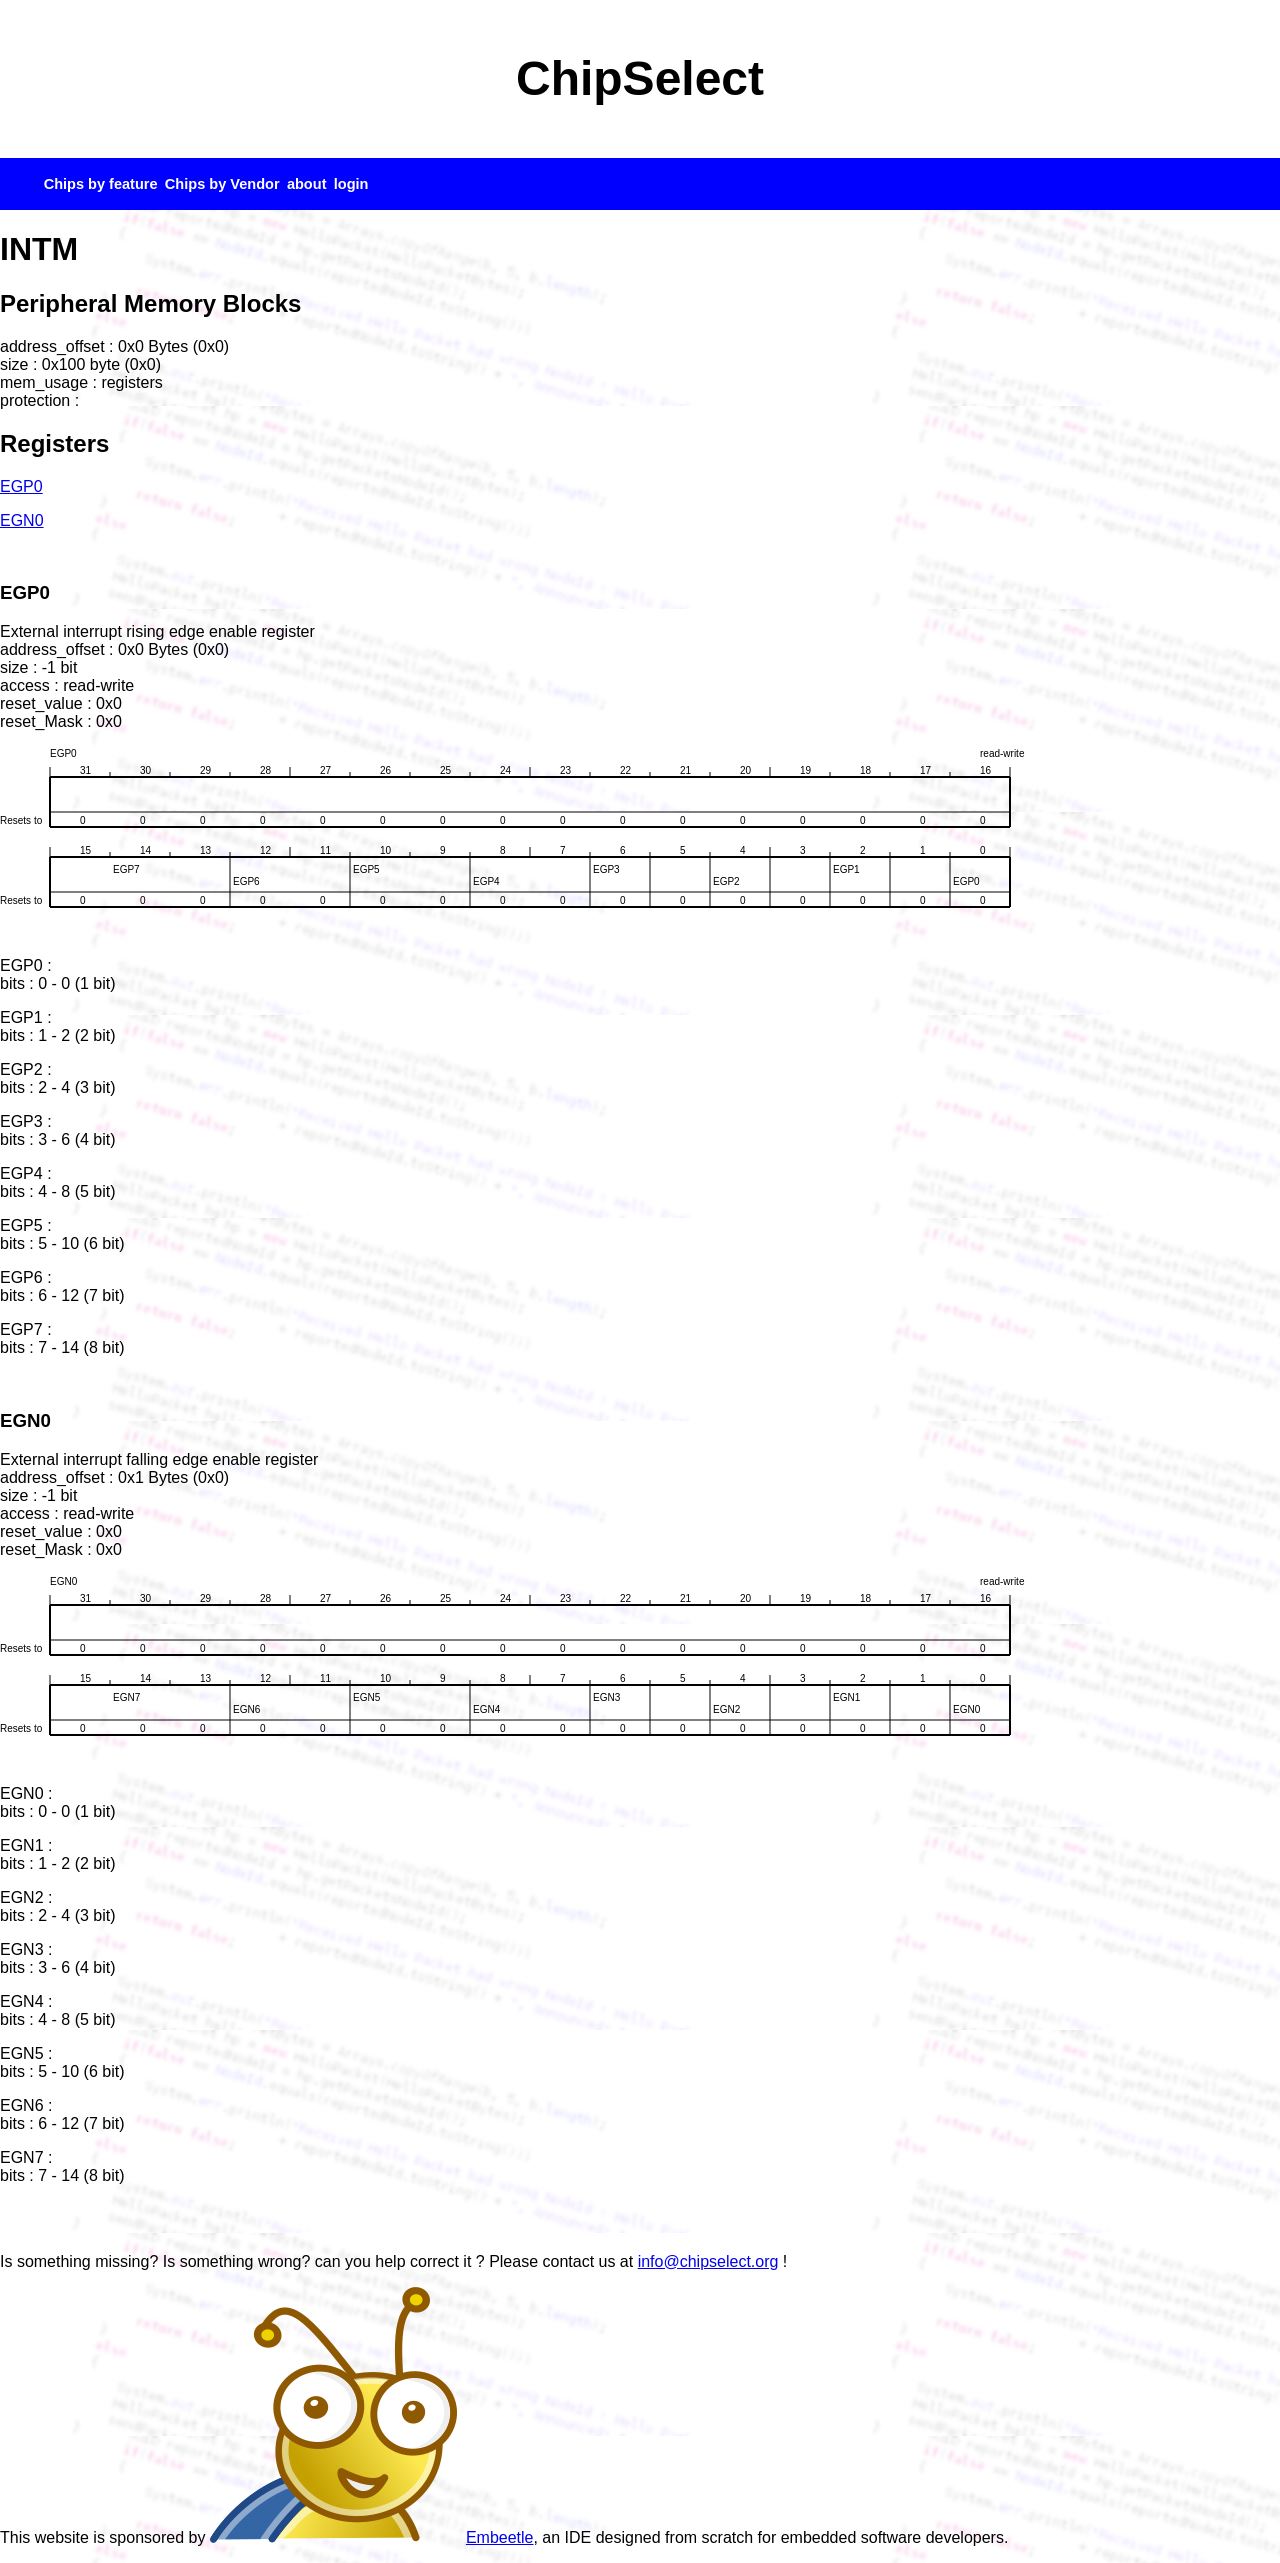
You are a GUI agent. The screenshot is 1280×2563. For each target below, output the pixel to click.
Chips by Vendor (222, 184)
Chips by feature (101, 184)
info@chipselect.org (708, 2261)
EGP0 (21, 486)
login (351, 184)
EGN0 (22, 520)
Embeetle (372, 2537)
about (307, 184)
